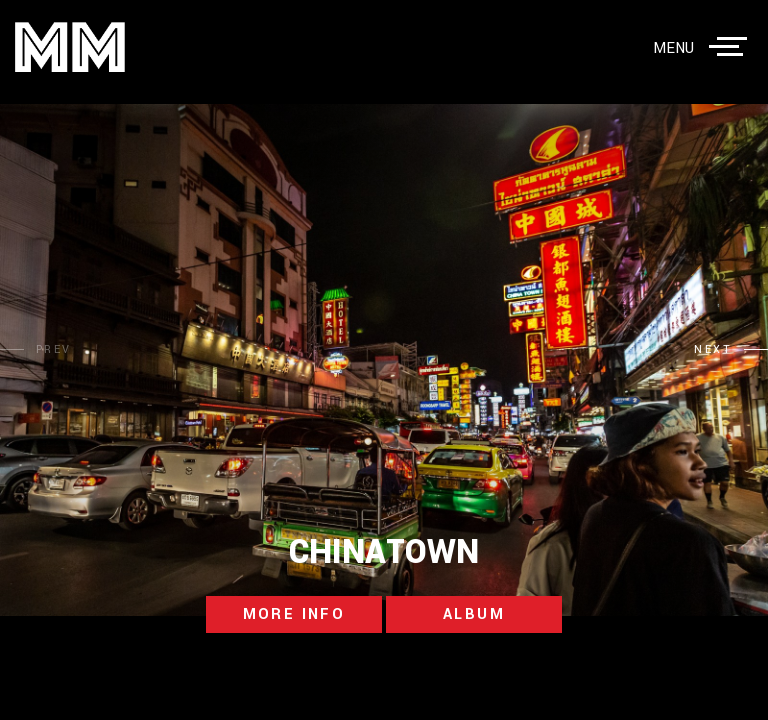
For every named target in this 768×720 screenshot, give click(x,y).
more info (294, 614)
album (474, 614)
